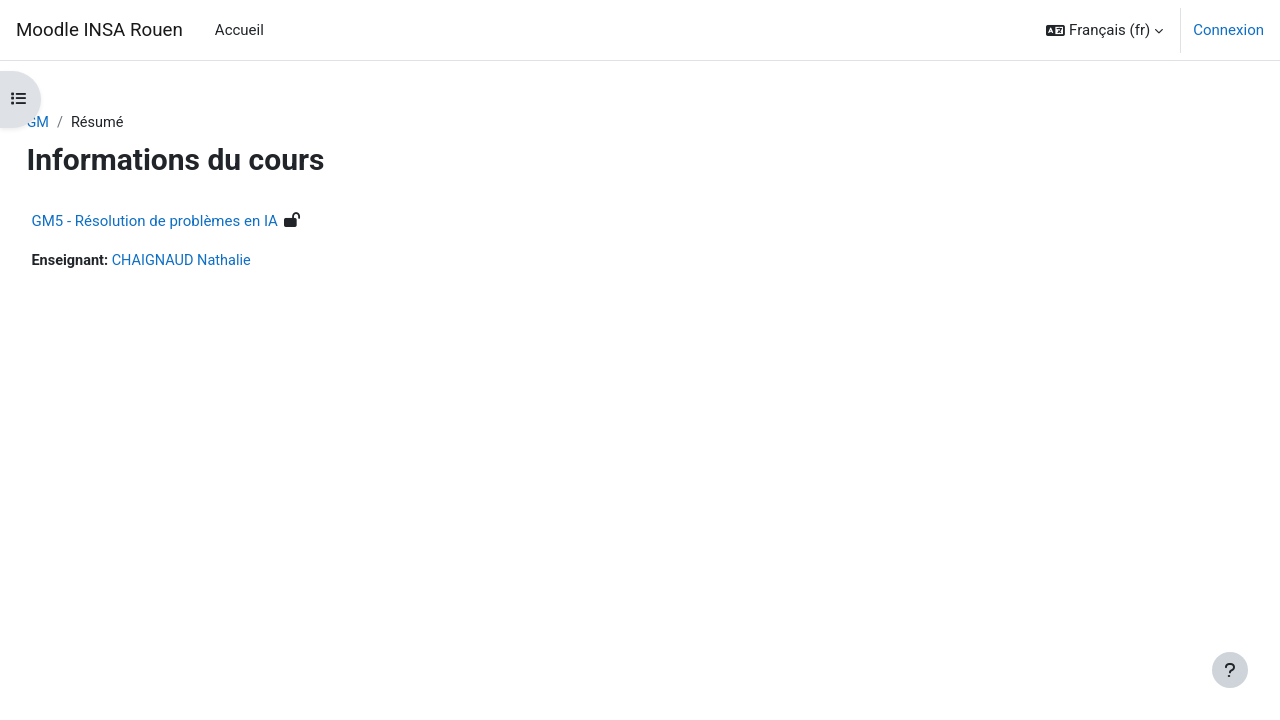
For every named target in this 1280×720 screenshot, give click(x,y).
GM (82, 123)
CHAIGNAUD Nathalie (231, 262)
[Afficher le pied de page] (1230, 670)
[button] (1104, 30)
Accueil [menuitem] (239, 30)
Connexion (1228, 30)
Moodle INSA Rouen (99, 30)
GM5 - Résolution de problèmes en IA (199, 222)
